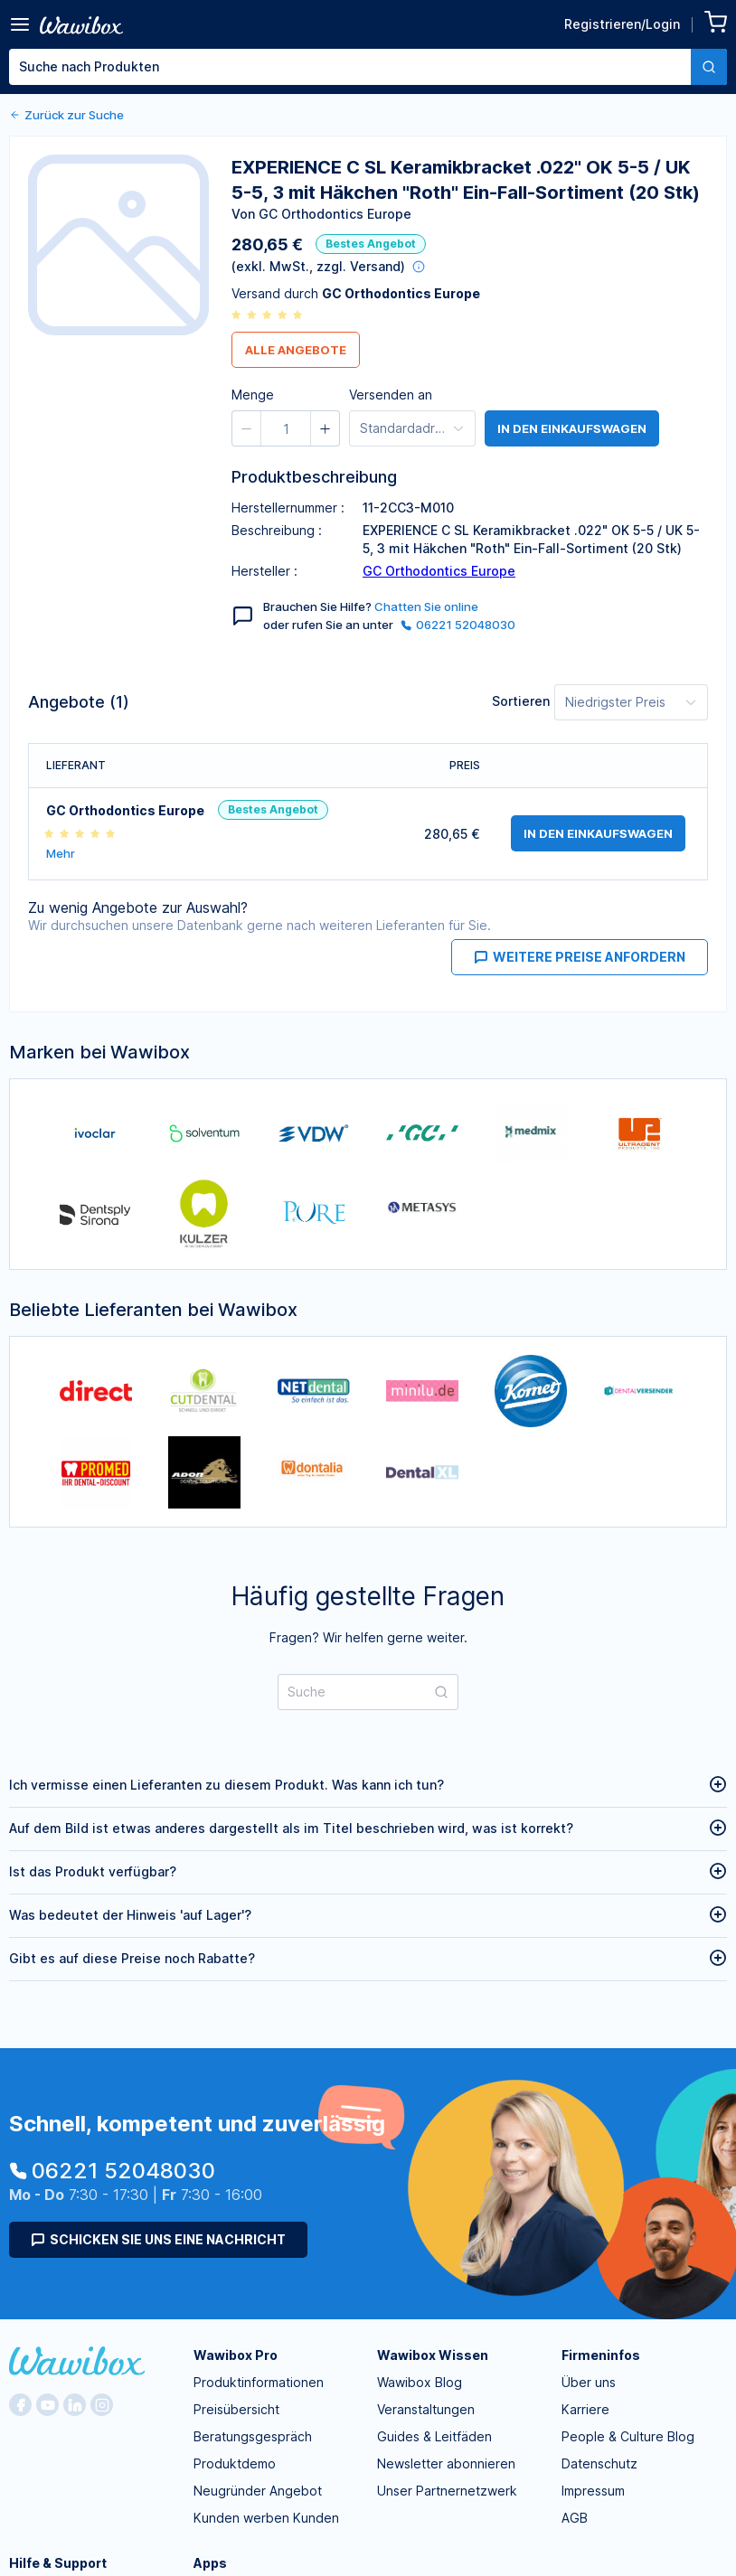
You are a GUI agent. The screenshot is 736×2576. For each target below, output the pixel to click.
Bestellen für (521, 136)
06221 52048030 (458, 624)
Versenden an (390, 394)
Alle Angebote (295, 350)
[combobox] (368, 67)
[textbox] (350, 67)
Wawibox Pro (235, 2355)
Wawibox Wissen (432, 2355)
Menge (363, 136)
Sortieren (521, 701)
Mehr (60, 854)
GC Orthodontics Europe (439, 570)
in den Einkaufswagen (571, 428)
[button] (404, 139)
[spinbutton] (436, 139)
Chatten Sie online (426, 606)
